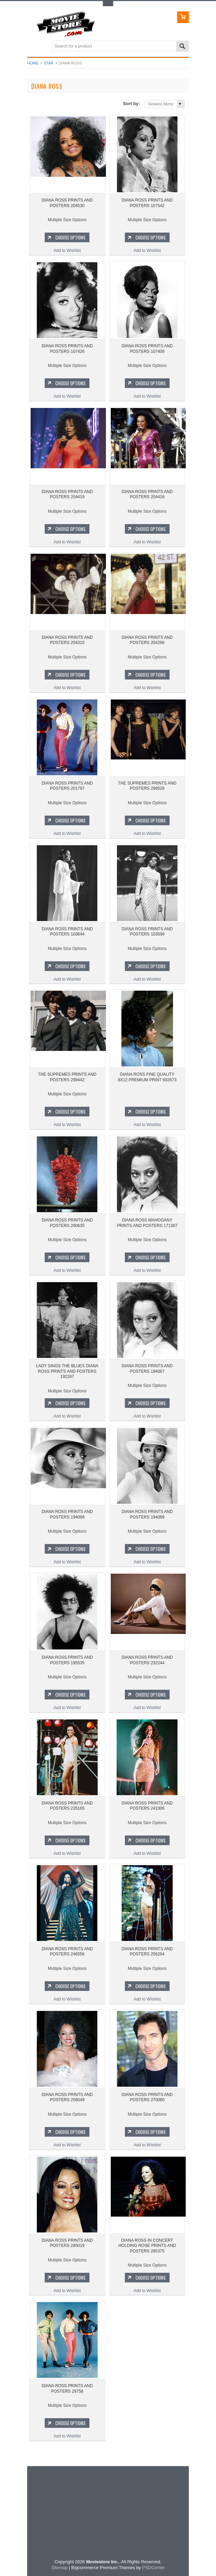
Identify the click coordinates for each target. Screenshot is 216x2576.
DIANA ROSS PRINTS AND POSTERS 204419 (67, 494)
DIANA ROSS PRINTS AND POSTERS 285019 (67, 2243)
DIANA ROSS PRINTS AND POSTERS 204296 (147, 640)
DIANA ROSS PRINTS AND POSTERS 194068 (67, 1514)
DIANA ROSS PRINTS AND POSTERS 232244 (147, 1660)
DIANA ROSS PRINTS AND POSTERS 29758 (67, 2388)
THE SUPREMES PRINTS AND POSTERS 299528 (147, 786)
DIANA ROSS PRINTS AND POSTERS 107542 (147, 203)
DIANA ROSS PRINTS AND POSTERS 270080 (147, 2097)
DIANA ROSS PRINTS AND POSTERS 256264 (147, 1951)
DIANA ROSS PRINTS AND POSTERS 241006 (147, 1806)
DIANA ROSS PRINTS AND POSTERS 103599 (147, 932)
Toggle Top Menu (108, 3)
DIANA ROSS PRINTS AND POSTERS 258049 (67, 2097)
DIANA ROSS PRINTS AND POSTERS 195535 (67, 1660)
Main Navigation (33, 47)
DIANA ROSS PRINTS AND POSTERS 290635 (67, 1223)
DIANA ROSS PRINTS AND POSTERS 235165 (67, 1806)
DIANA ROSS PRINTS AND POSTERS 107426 (67, 349)
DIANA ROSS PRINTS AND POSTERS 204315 (67, 640)
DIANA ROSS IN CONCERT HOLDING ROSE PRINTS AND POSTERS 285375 (147, 2245)
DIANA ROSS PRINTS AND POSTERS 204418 (147, 494)
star (49, 63)
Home (33, 63)
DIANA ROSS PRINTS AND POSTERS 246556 (67, 1951)
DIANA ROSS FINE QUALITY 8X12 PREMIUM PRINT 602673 (147, 1077)
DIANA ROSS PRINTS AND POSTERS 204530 (67, 203)
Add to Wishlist (67, 250)
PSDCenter (153, 2567)
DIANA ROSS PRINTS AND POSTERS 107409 (147, 349)
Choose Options (70, 237)
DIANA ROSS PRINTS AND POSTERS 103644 (67, 932)
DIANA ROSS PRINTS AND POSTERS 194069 (147, 1514)
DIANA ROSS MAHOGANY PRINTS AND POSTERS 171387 (147, 1223)
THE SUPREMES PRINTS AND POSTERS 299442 (67, 1077)
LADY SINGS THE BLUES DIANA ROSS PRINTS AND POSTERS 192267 (67, 1371)
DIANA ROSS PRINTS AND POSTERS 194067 (147, 1368)
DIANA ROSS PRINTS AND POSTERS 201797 (67, 786)
